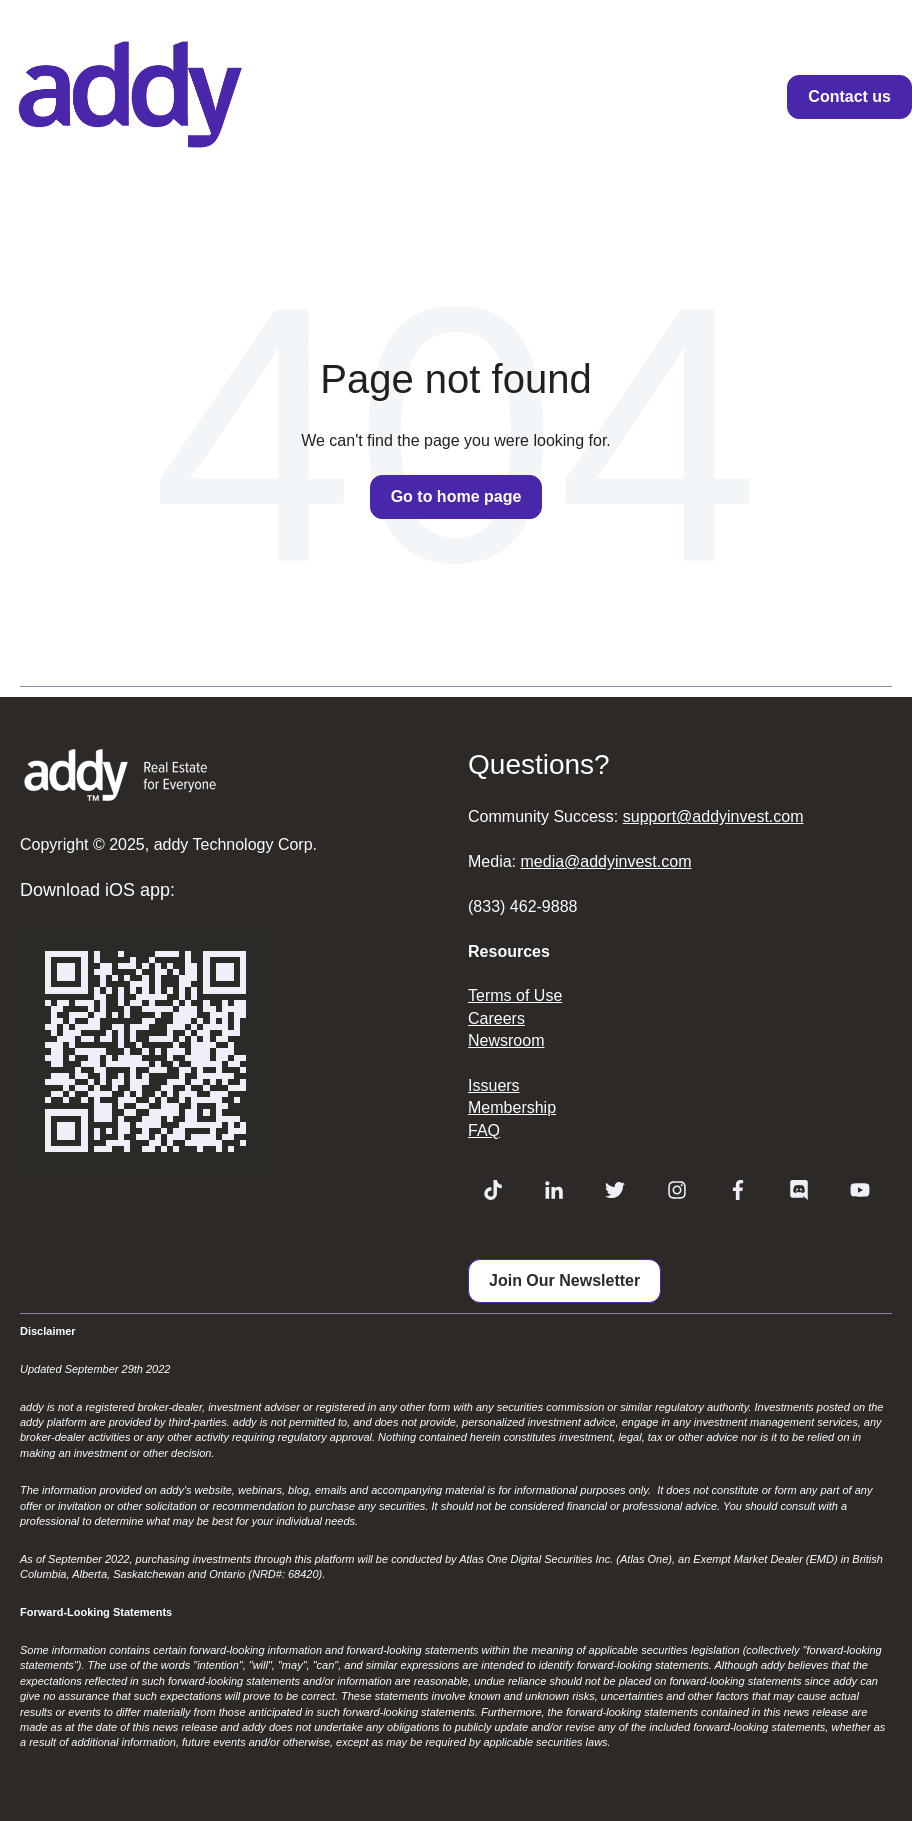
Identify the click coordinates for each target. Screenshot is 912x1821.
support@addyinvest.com (713, 816)
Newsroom (506, 1040)
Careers (496, 1018)
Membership (512, 1107)
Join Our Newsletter (564, 1280)
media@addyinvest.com (606, 861)
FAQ (484, 1130)
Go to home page (456, 496)
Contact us (849, 96)
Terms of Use (515, 995)
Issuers (494, 1085)
